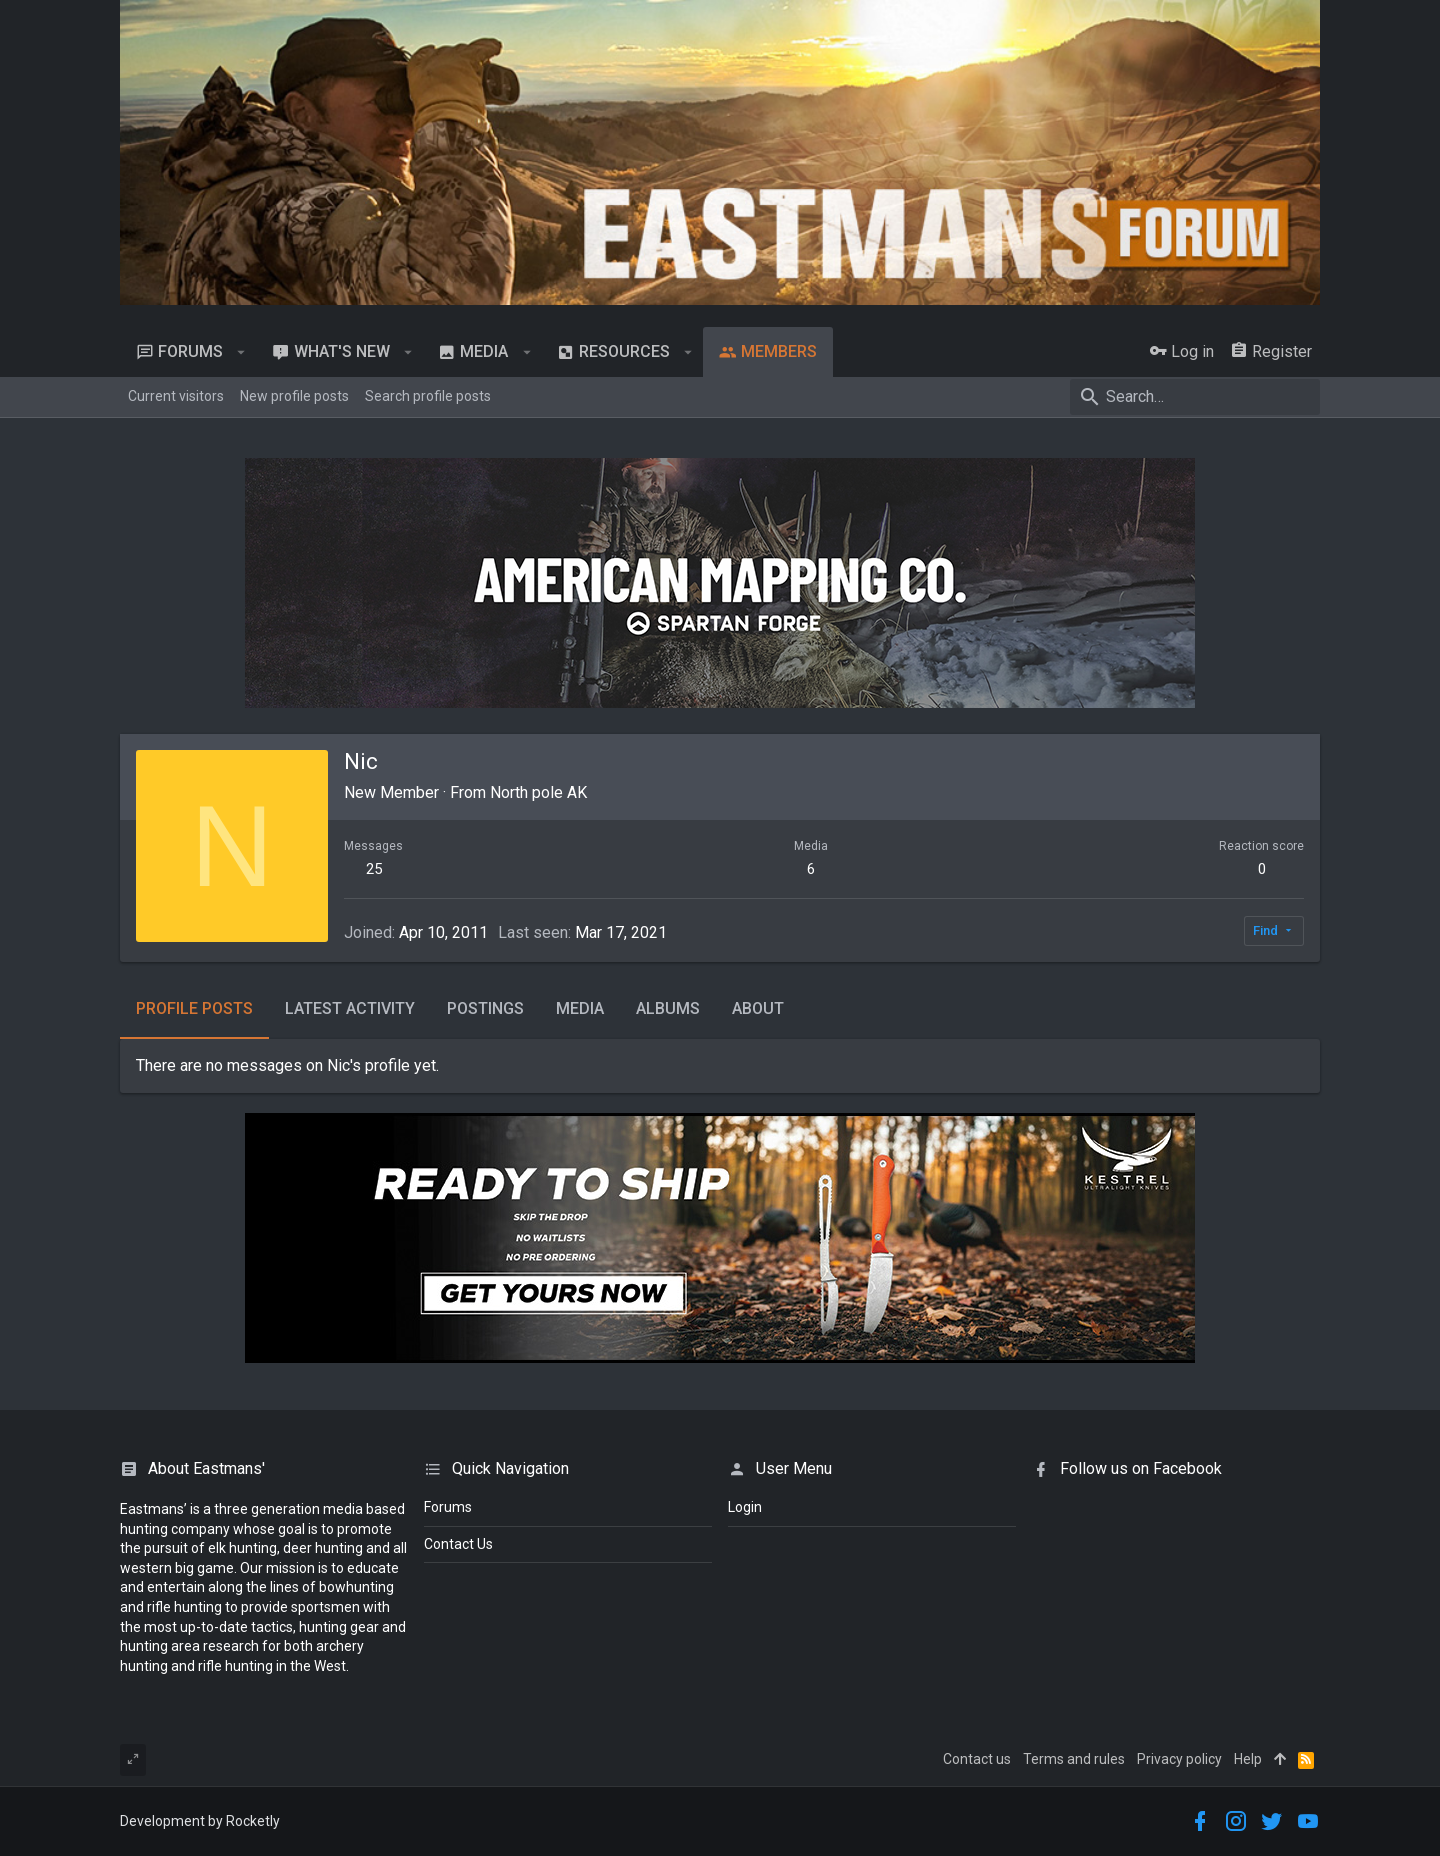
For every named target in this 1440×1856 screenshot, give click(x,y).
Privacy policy (1179, 1759)
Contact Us (458, 1544)
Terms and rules (1074, 1759)
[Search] (1195, 397)
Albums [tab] (668, 1008)
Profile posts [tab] (194, 1008)
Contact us (977, 1759)
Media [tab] (580, 1008)
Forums (448, 1507)
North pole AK (538, 792)
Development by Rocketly (200, 1821)
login (745, 1507)
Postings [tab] (485, 1008)
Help (1248, 1759)
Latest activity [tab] (350, 1008)
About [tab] (758, 1008)
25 (374, 869)
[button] (241, 352)
